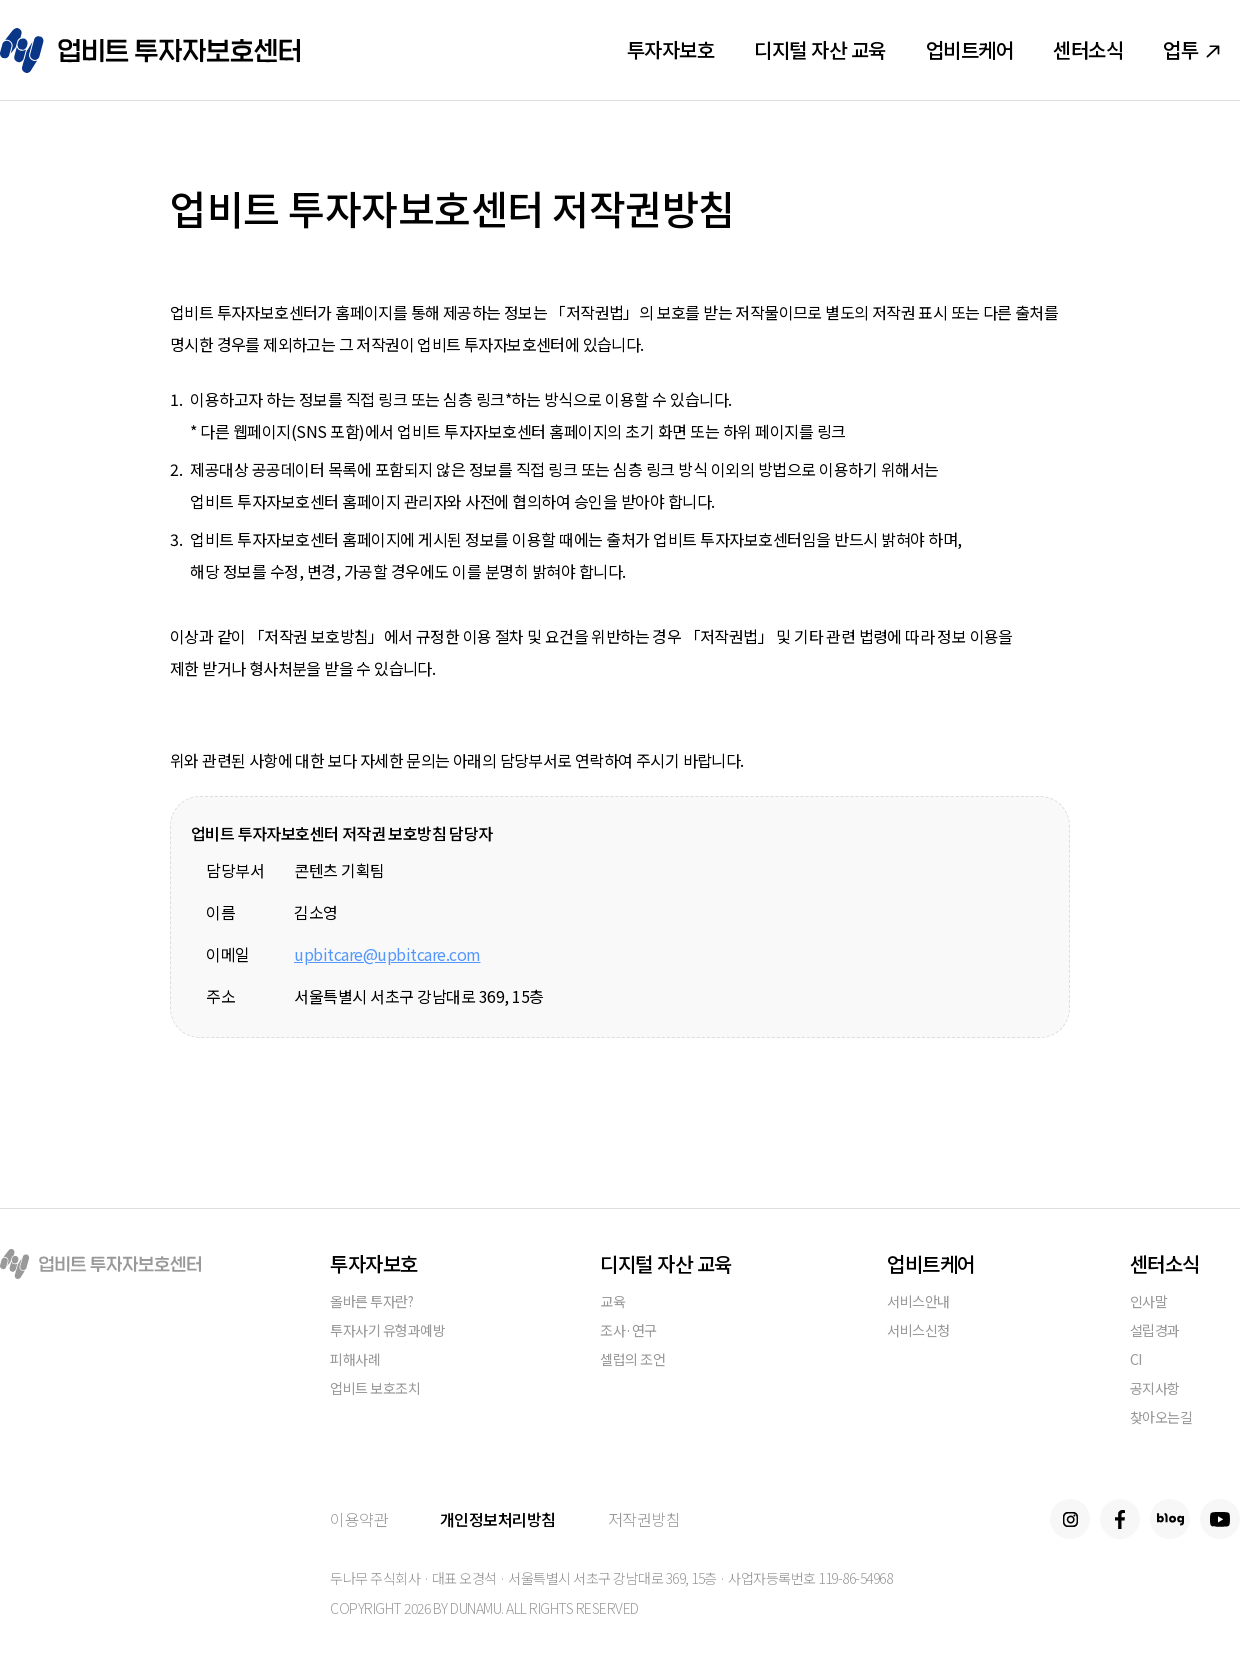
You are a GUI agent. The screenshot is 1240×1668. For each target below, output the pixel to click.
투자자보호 (671, 49)
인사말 (1149, 1302)
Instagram (1070, 1519)
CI (1136, 1360)
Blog (1170, 1519)
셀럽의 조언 (632, 1360)
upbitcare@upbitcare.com (387, 954)
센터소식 (1088, 49)
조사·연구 (628, 1331)
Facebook (1120, 1519)
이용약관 (359, 1519)
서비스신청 (918, 1331)
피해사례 (355, 1360)
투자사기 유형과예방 (387, 1331)
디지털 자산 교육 (820, 49)
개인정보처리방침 (498, 1519)
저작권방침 (644, 1519)
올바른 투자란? (371, 1302)
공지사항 (1155, 1389)
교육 (612, 1302)
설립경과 (1155, 1331)
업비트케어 (970, 49)
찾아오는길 (1161, 1418)
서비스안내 (918, 1302)
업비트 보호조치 (375, 1389)
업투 (1191, 49)
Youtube (1220, 1519)
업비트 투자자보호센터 (150, 50)
